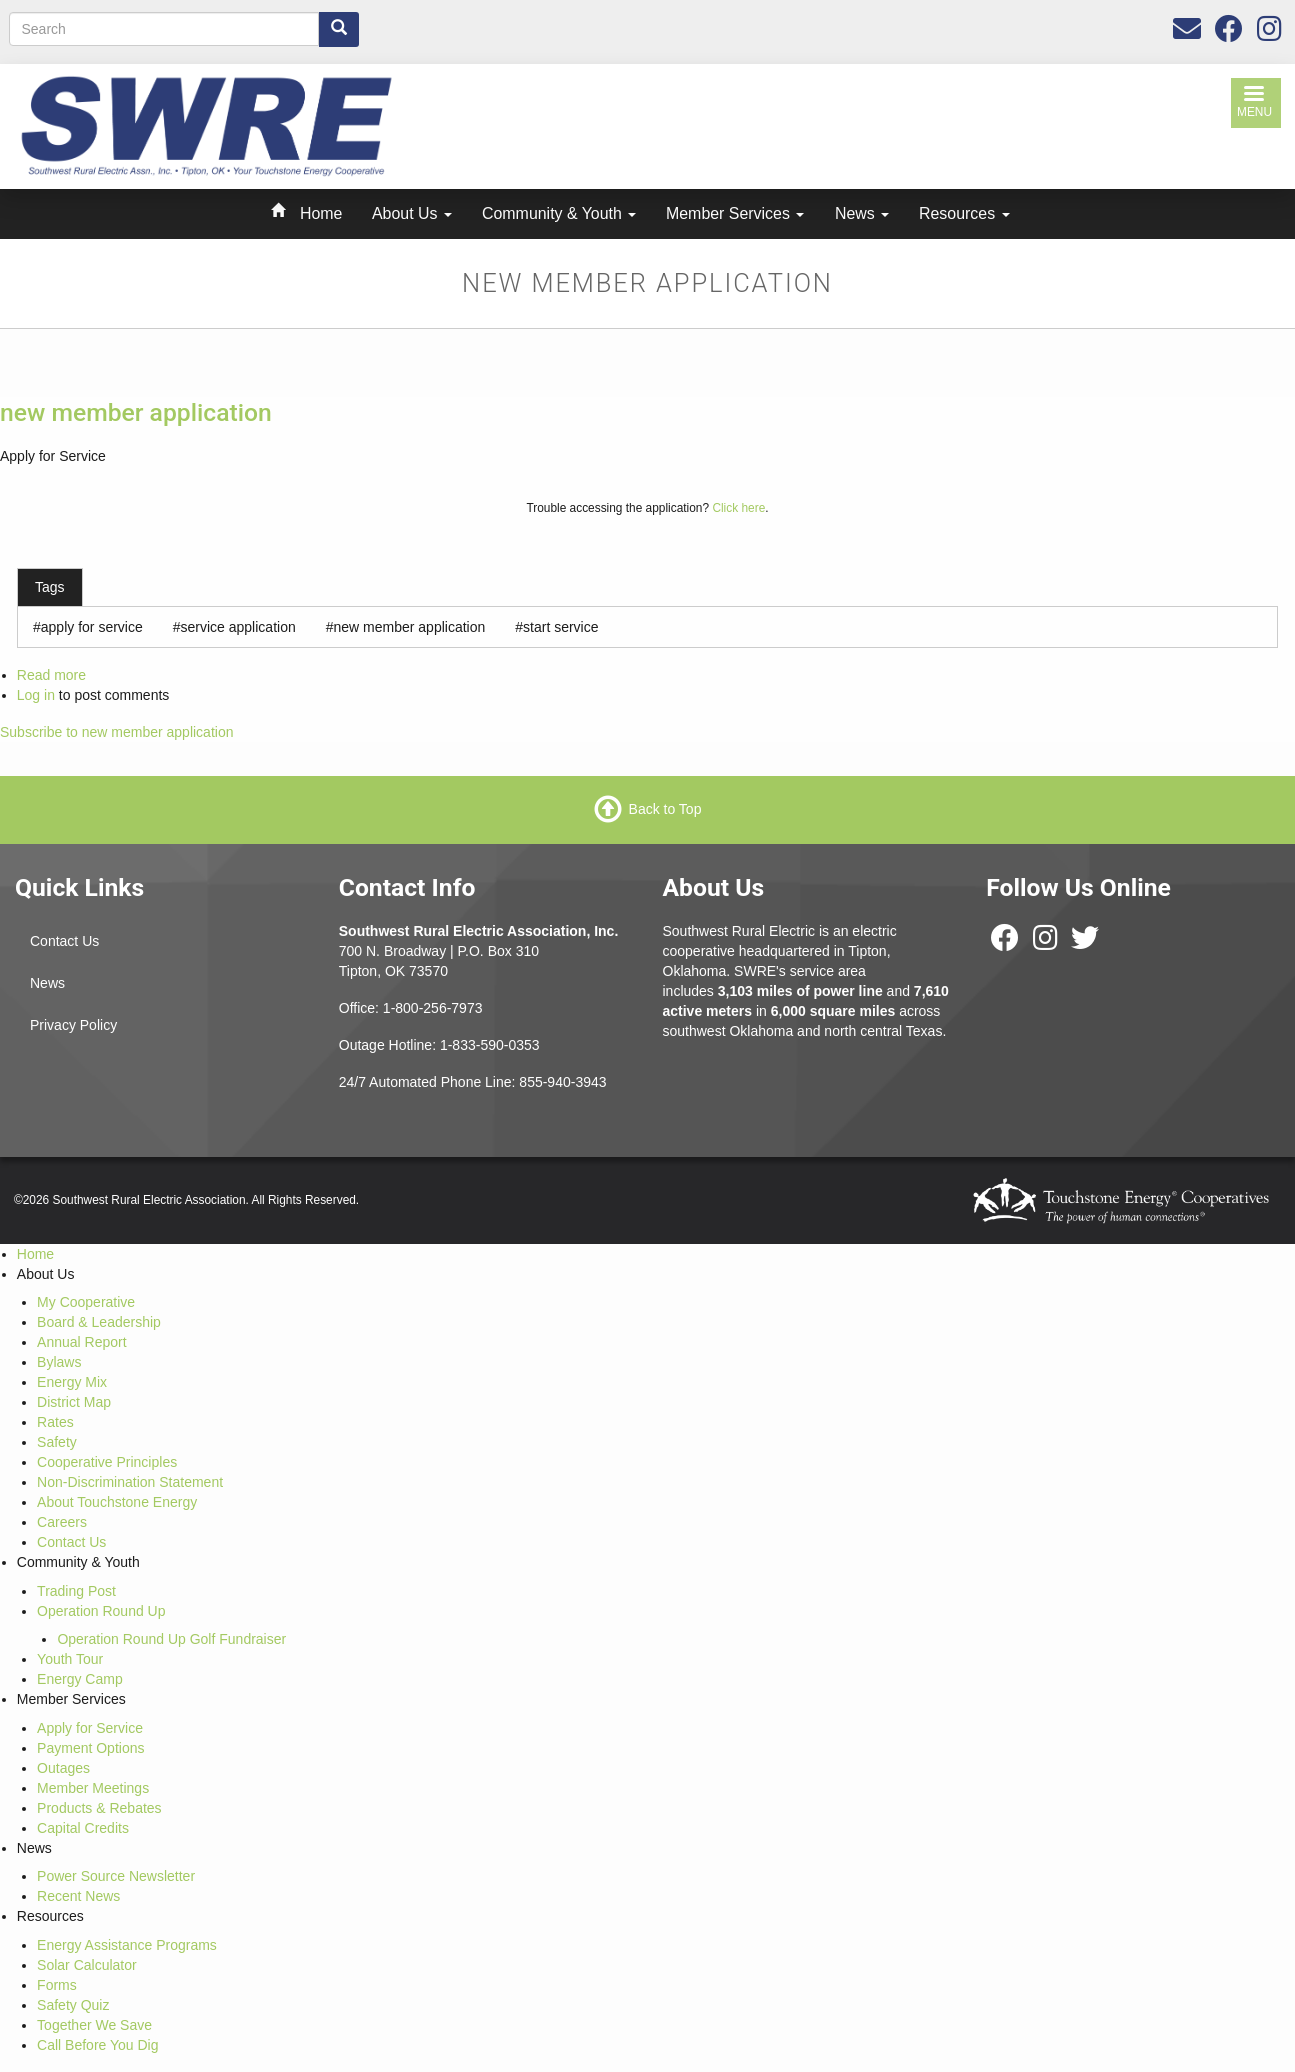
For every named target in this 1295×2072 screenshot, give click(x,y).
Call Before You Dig (97, 2045)
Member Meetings (93, 1788)
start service (560, 627)
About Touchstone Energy (117, 1502)
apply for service (92, 627)
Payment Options (90, 1748)
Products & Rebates (99, 1808)
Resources (964, 213)
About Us (412, 213)
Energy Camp (80, 1679)
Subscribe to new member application (116, 732)
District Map (74, 1402)
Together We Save (94, 2025)
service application (238, 627)
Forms (57, 1985)
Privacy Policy (73, 1025)
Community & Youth (559, 213)
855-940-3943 (562, 1082)
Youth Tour (70, 1659)
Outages (63, 1768)
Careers (62, 1522)
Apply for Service (90, 1728)
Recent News (78, 1896)
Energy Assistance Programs (127, 1945)
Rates (55, 1422)
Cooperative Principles (107, 1462)
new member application (136, 412)
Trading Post (76, 1591)
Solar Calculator (87, 1965)
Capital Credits (83, 1828)
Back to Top (665, 808)
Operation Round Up (101, 1611)
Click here (738, 508)
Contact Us (64, 941)
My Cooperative (86, 1302)
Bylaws (59, 1362)
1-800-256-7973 (433, 1008)
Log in (36, 695)
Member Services (735, 213)
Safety (57, 1442)
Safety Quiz (73, 2005)
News (862, 213)
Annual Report (82, 1342)
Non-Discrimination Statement (130, 1482)
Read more (51, 675)
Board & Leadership (99, 1322)
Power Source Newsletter (116, 1876)
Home (321, 213)
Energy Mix (72, 1382)
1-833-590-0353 (490, 1045)
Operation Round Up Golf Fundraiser (171, 1639)
